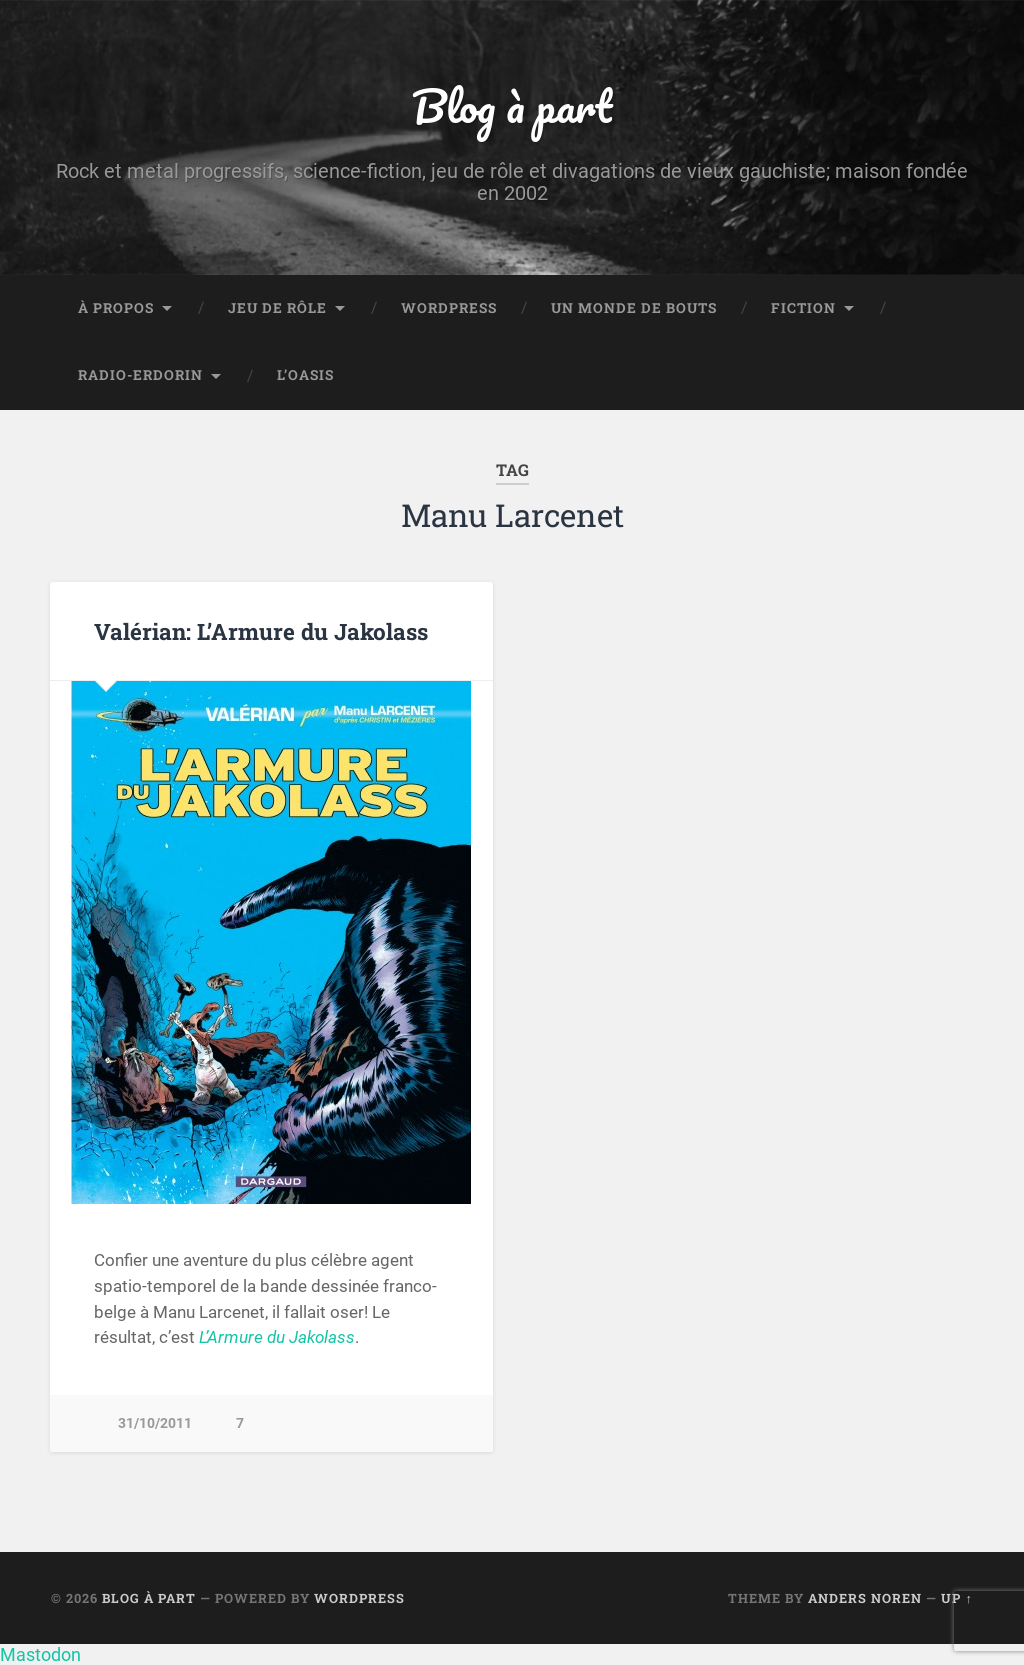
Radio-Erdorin (140, 375)
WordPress (449, 308)
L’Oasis (305, 375)
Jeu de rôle (277, 308)
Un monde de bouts (634, 308)
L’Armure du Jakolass (277, 1337)
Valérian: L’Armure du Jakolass (261, 631)
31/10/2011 (155, 1423)
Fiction (803, 308)
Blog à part (512, 105)
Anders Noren (865, 1598)
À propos (116, 308)
